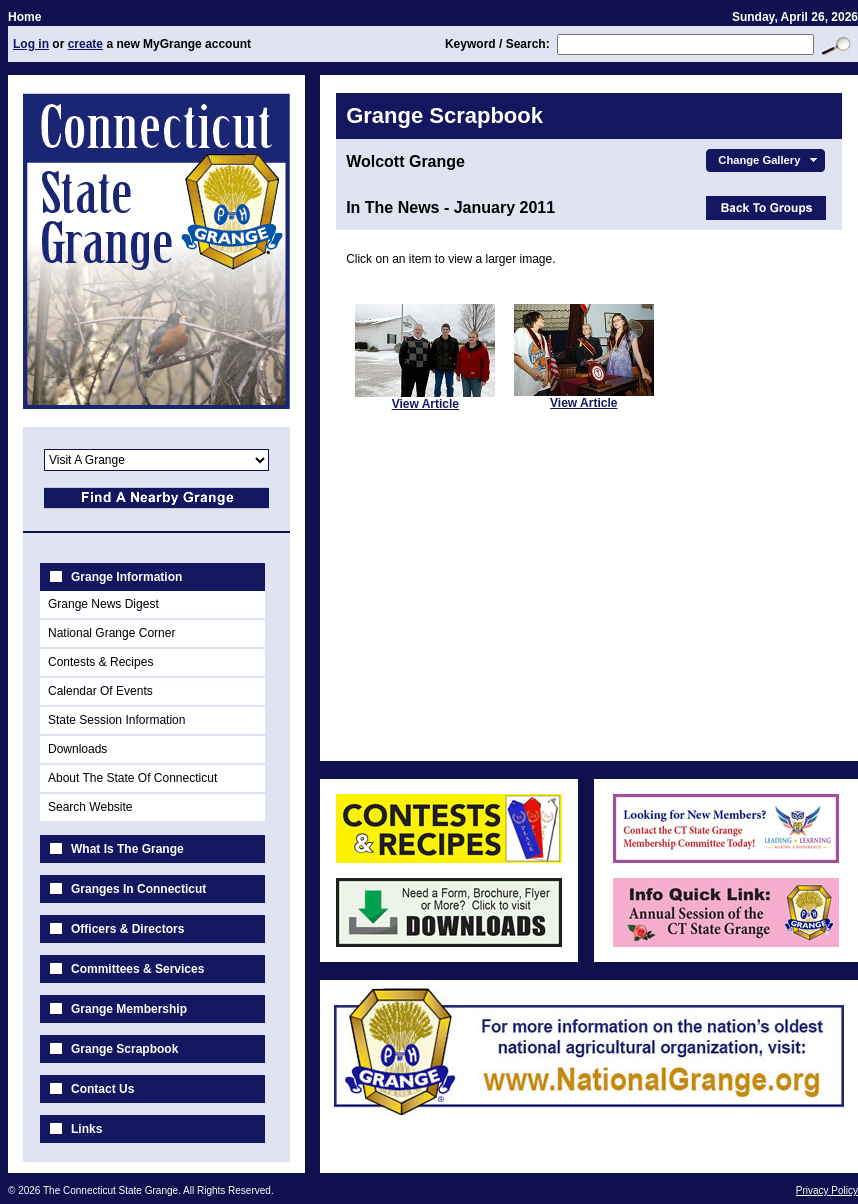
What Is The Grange (127, 849)
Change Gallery (769, 160)
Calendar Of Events (100, 691)
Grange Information (126, 577)
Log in (31, 44)
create (85, 44)
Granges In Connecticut (138, 889)
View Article (425, 404)
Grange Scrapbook (124, 1049)
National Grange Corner (111, 633)
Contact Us (102, 1089)
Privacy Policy (827, 1190)
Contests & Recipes (100, 662)
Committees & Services (137, 969)
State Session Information (116, 720)
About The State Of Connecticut (132, 778)
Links (86, 1129)
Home (24, 17)
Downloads (77, 749)
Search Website (90, 807)
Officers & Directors (127, 929)
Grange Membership (129, 1009)
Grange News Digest (103, 604)
